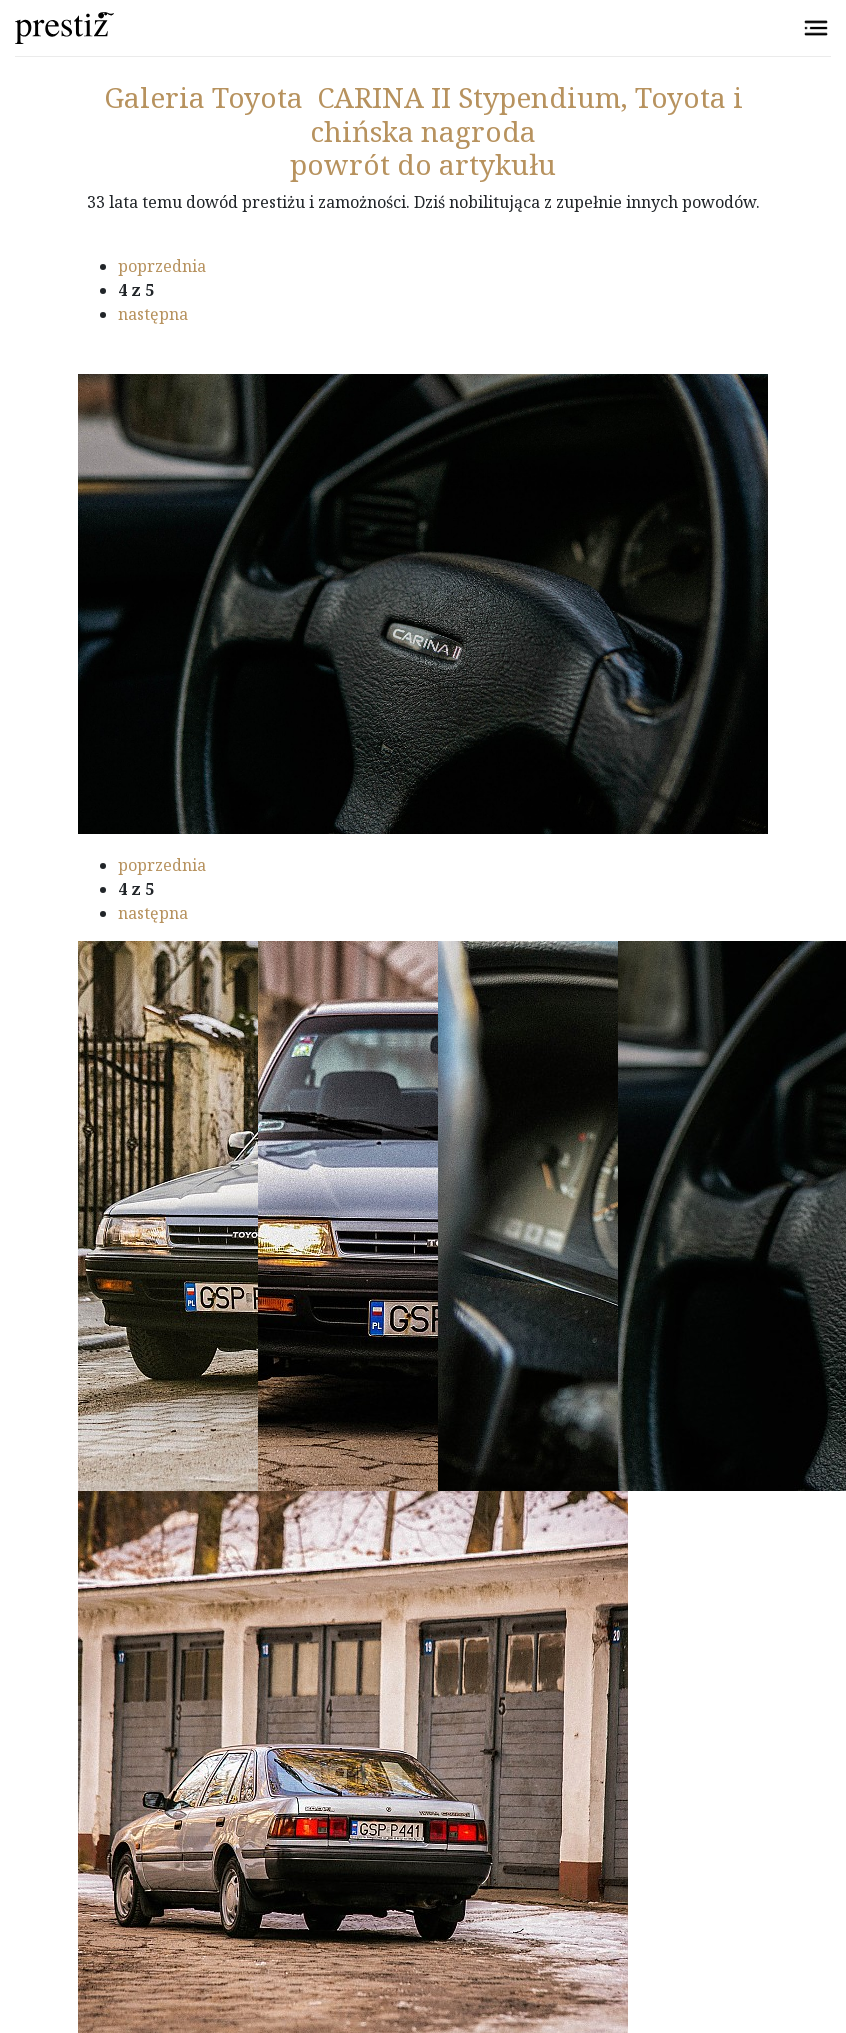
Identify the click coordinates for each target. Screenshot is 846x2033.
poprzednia (162, 266)
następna (153, 314)
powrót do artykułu (423, 164)
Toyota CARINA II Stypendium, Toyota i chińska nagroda (423, 114)
